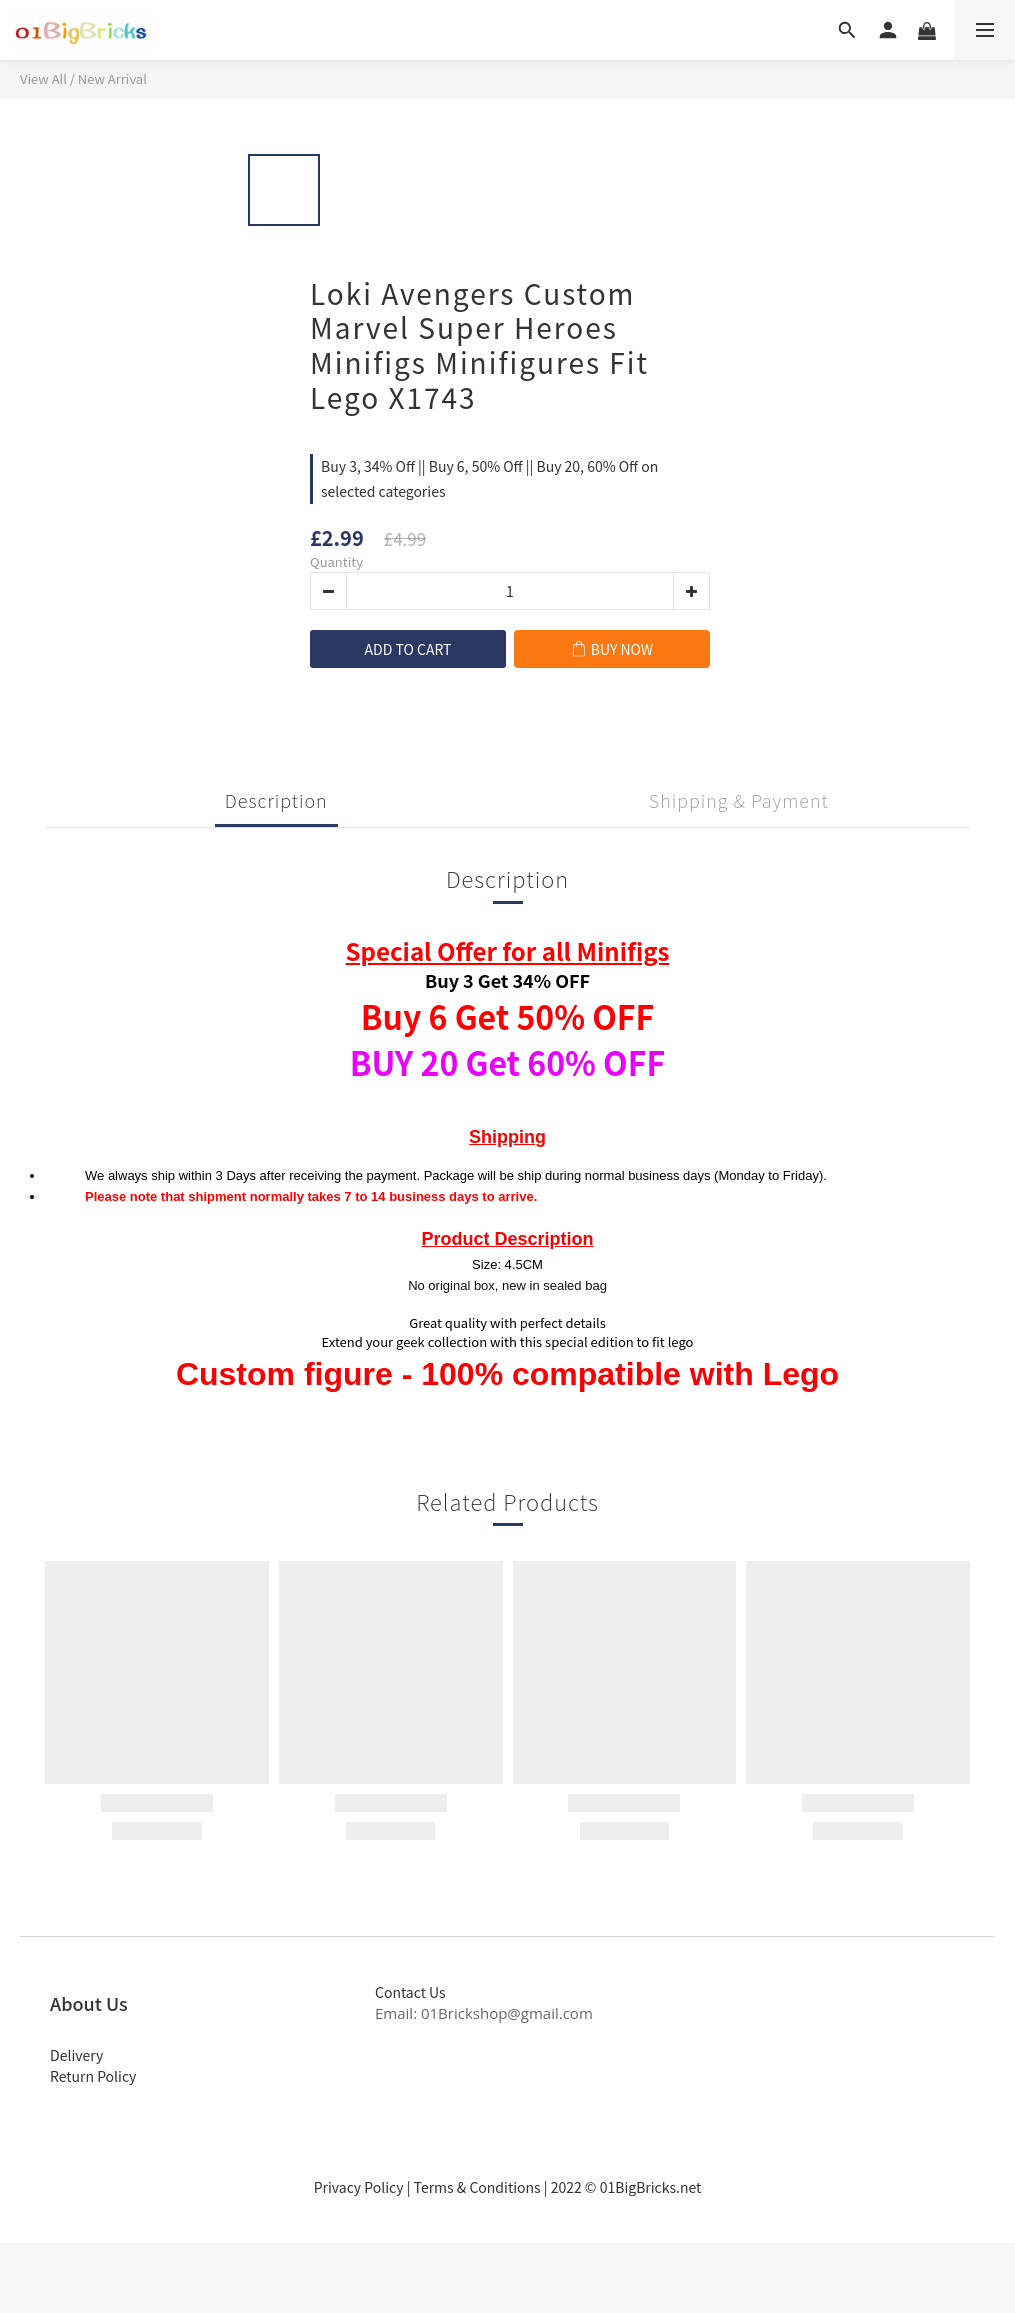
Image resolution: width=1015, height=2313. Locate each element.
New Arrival (112, 78)
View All (43, 78)
